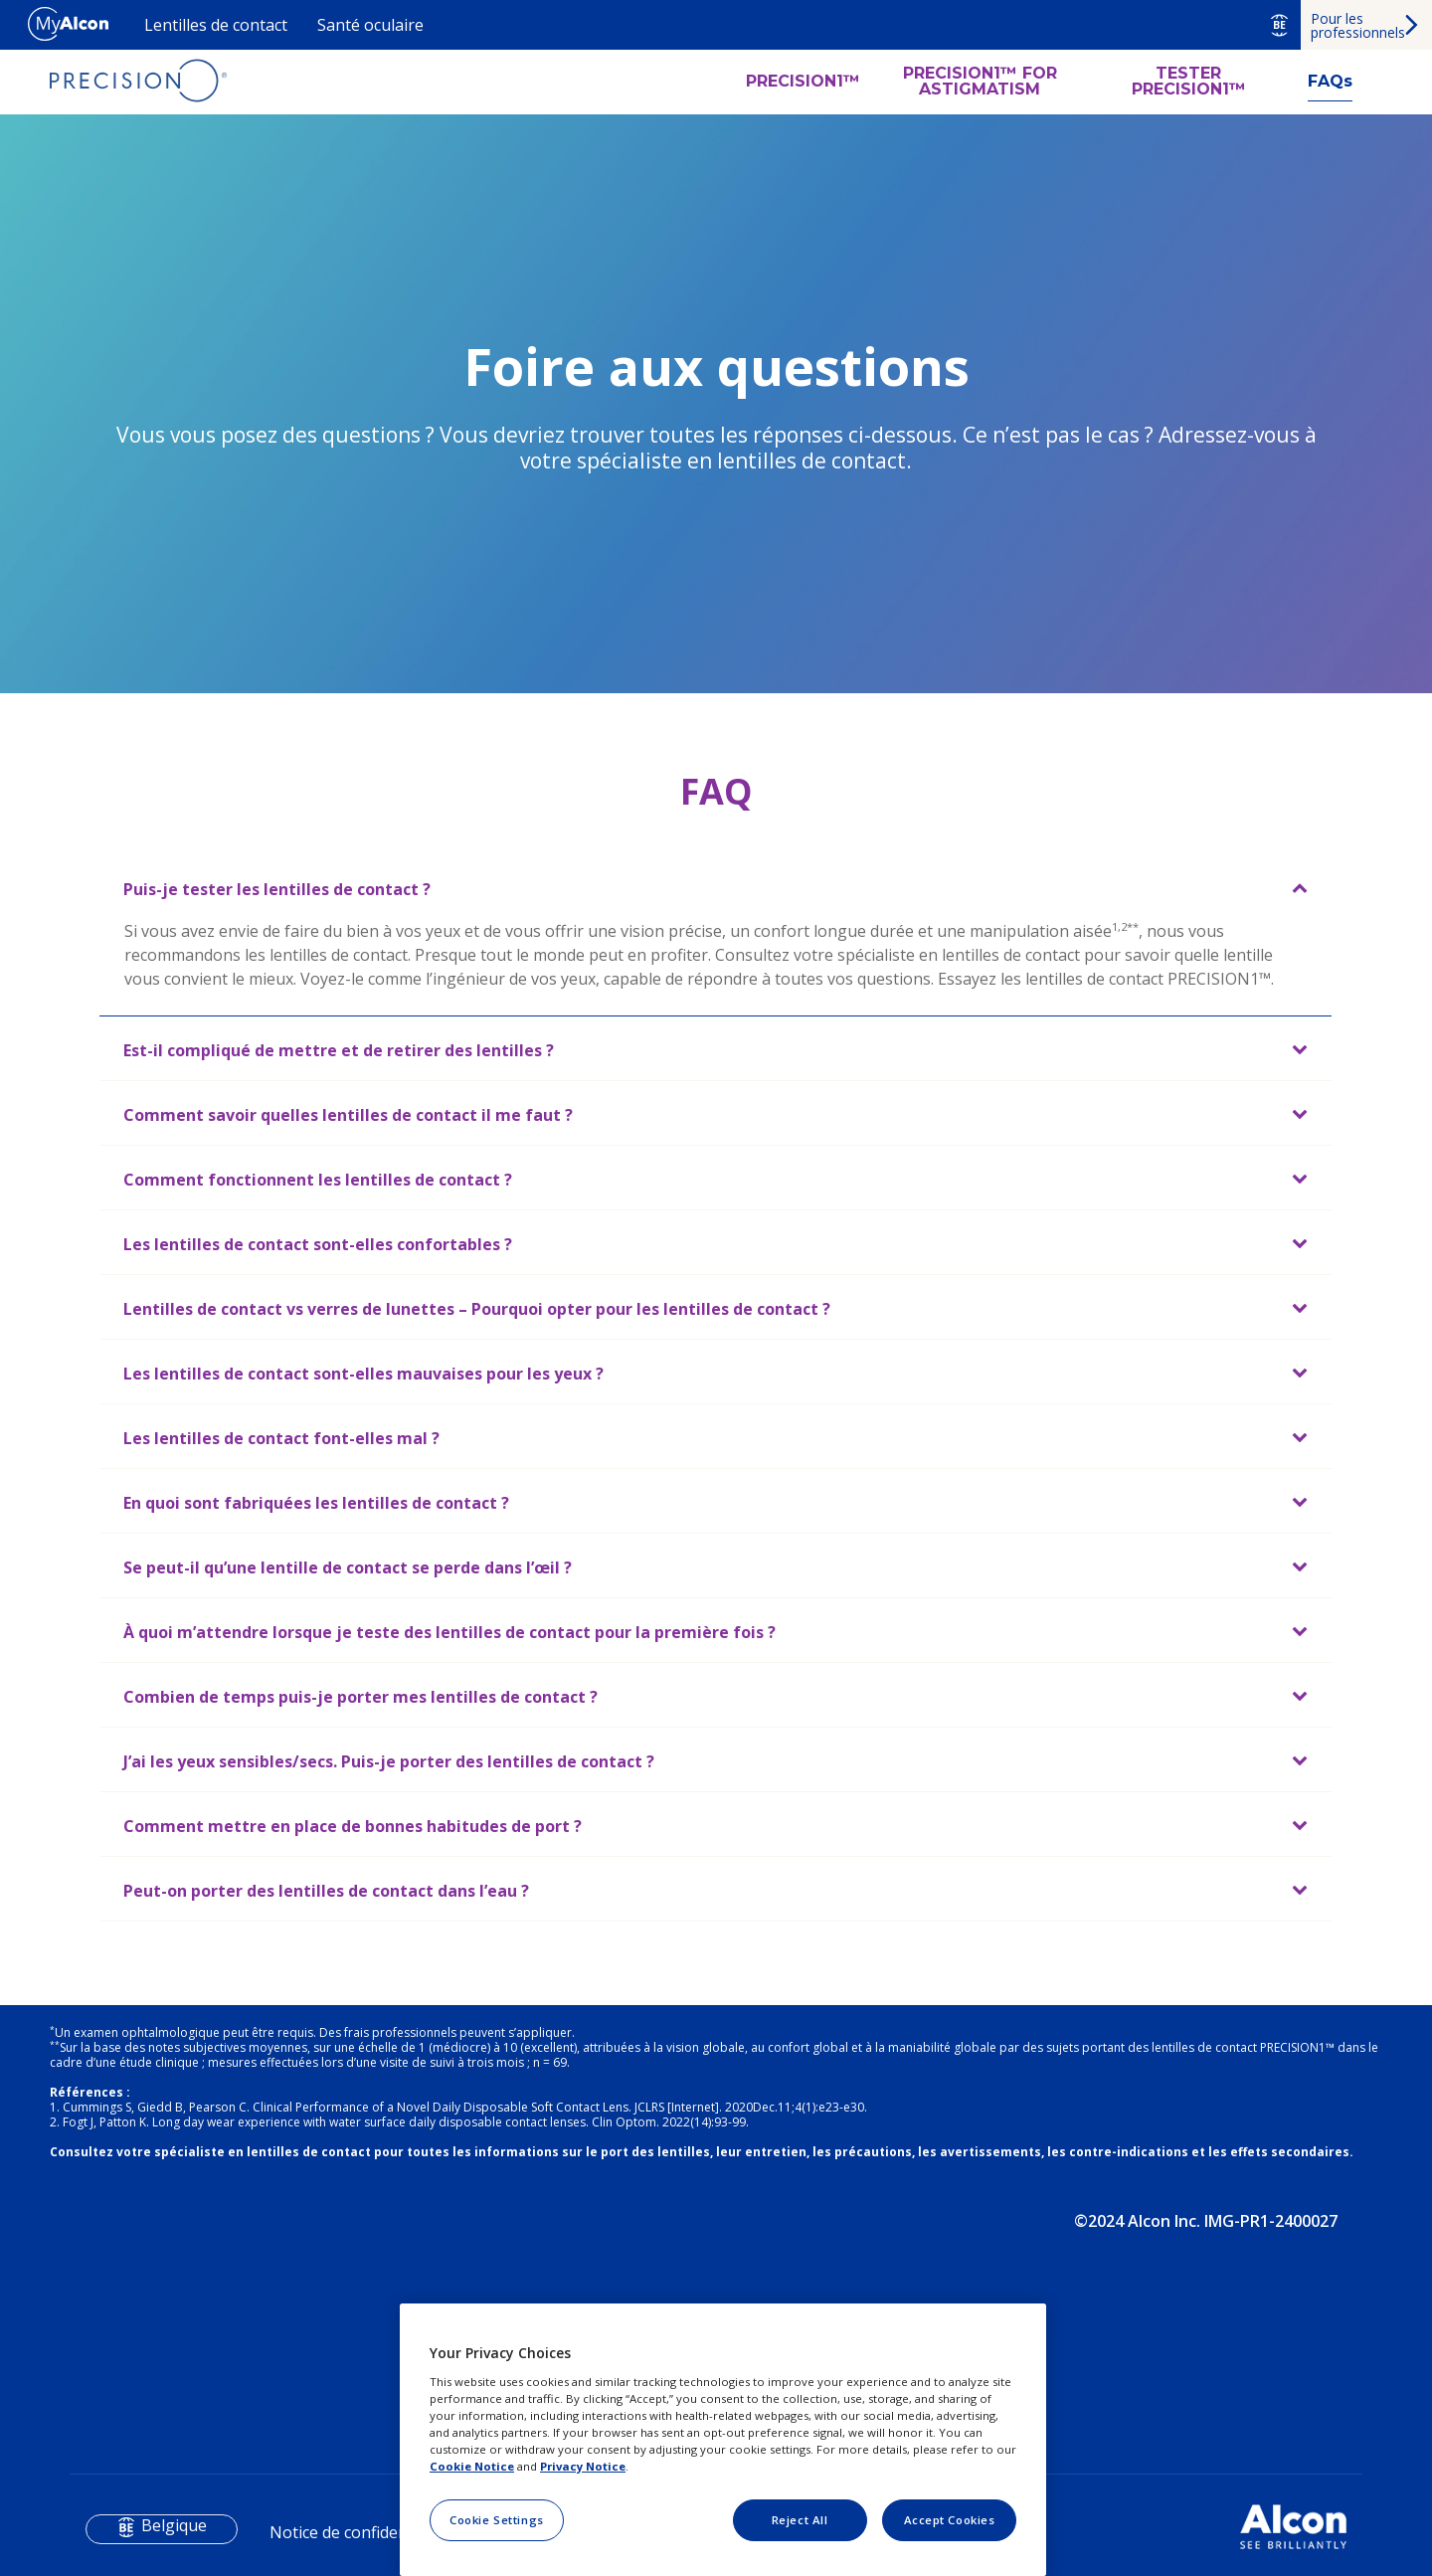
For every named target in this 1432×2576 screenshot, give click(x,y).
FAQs (1330, 81)
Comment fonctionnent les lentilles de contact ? (317, 1180)
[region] (723, 2439)
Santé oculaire (370, 25)
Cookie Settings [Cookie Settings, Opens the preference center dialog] (496, 2519)
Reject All (800, 2519)
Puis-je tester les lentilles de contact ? (277, 889)
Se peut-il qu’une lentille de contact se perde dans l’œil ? (347, 1567)
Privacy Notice (583, 2466)
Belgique (174, 2525)
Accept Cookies (949, 2519)
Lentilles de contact (215, 25)
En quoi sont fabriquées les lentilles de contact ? (316, 1503)
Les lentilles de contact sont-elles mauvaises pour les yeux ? (363, 1373)
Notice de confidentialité (359, 2532)
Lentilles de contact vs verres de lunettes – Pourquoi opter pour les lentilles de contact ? (476, 1309)
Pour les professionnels (1358, 25)
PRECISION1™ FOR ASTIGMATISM (980, 81)
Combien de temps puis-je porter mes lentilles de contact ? (360, 1697)
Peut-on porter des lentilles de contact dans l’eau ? (326, 1891)
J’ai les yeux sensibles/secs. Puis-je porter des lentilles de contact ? (388, 1761)
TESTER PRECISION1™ (1189, 81)
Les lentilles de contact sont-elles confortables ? (317, 1244)
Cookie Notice (472, 2466)
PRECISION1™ (803, 82)
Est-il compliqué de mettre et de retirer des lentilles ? (338, 1050)
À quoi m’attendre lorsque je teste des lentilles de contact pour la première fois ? (449, 1632)
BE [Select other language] (1279, 25)
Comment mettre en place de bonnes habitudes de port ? (352, 1826)
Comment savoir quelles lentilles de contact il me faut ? (348, 1115)
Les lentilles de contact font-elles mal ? (281, 1438)
